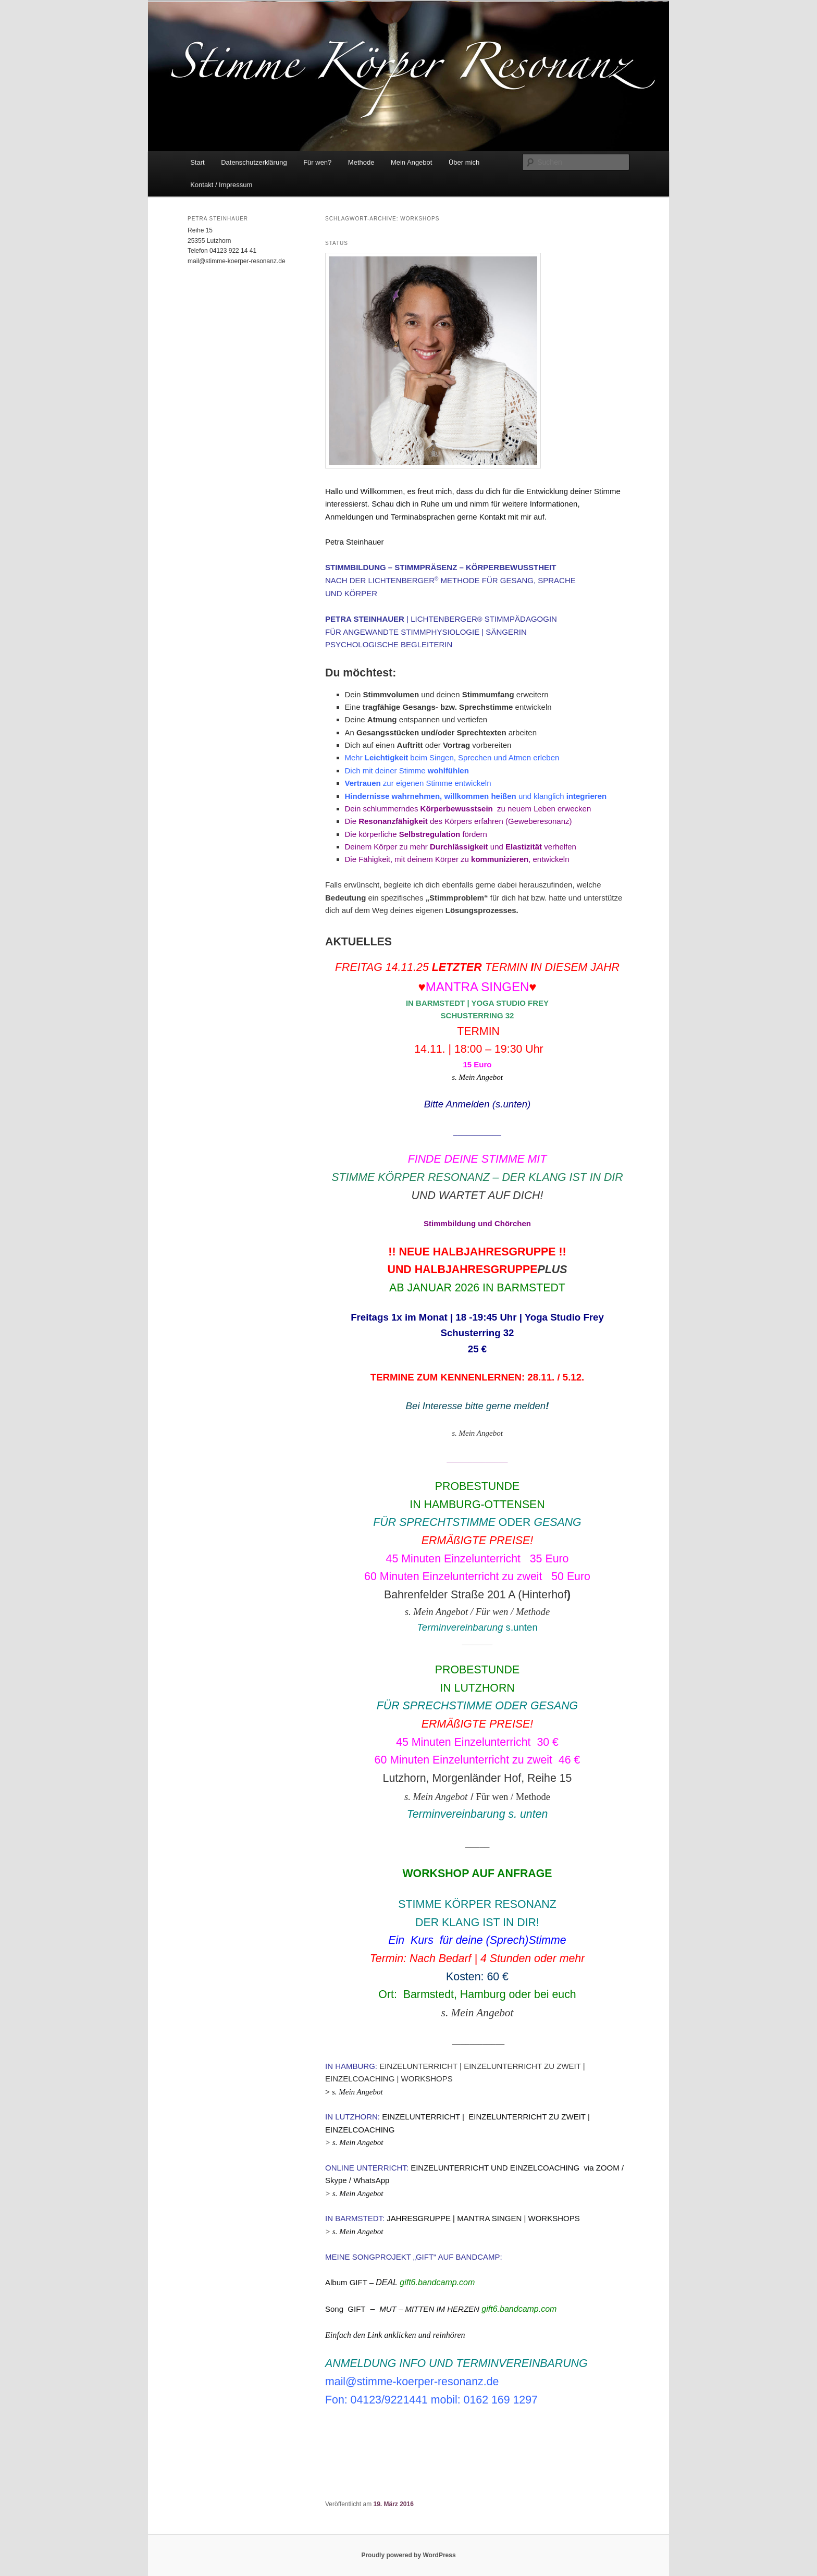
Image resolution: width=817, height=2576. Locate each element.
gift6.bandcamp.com (437, 2282)
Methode (361, 162)
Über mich (464, 162)
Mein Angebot (411, 162)
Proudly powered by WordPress (408, 2555)
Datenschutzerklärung (254, 162)
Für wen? (317, 162)
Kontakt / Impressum (221, 185)
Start (197, 162)
